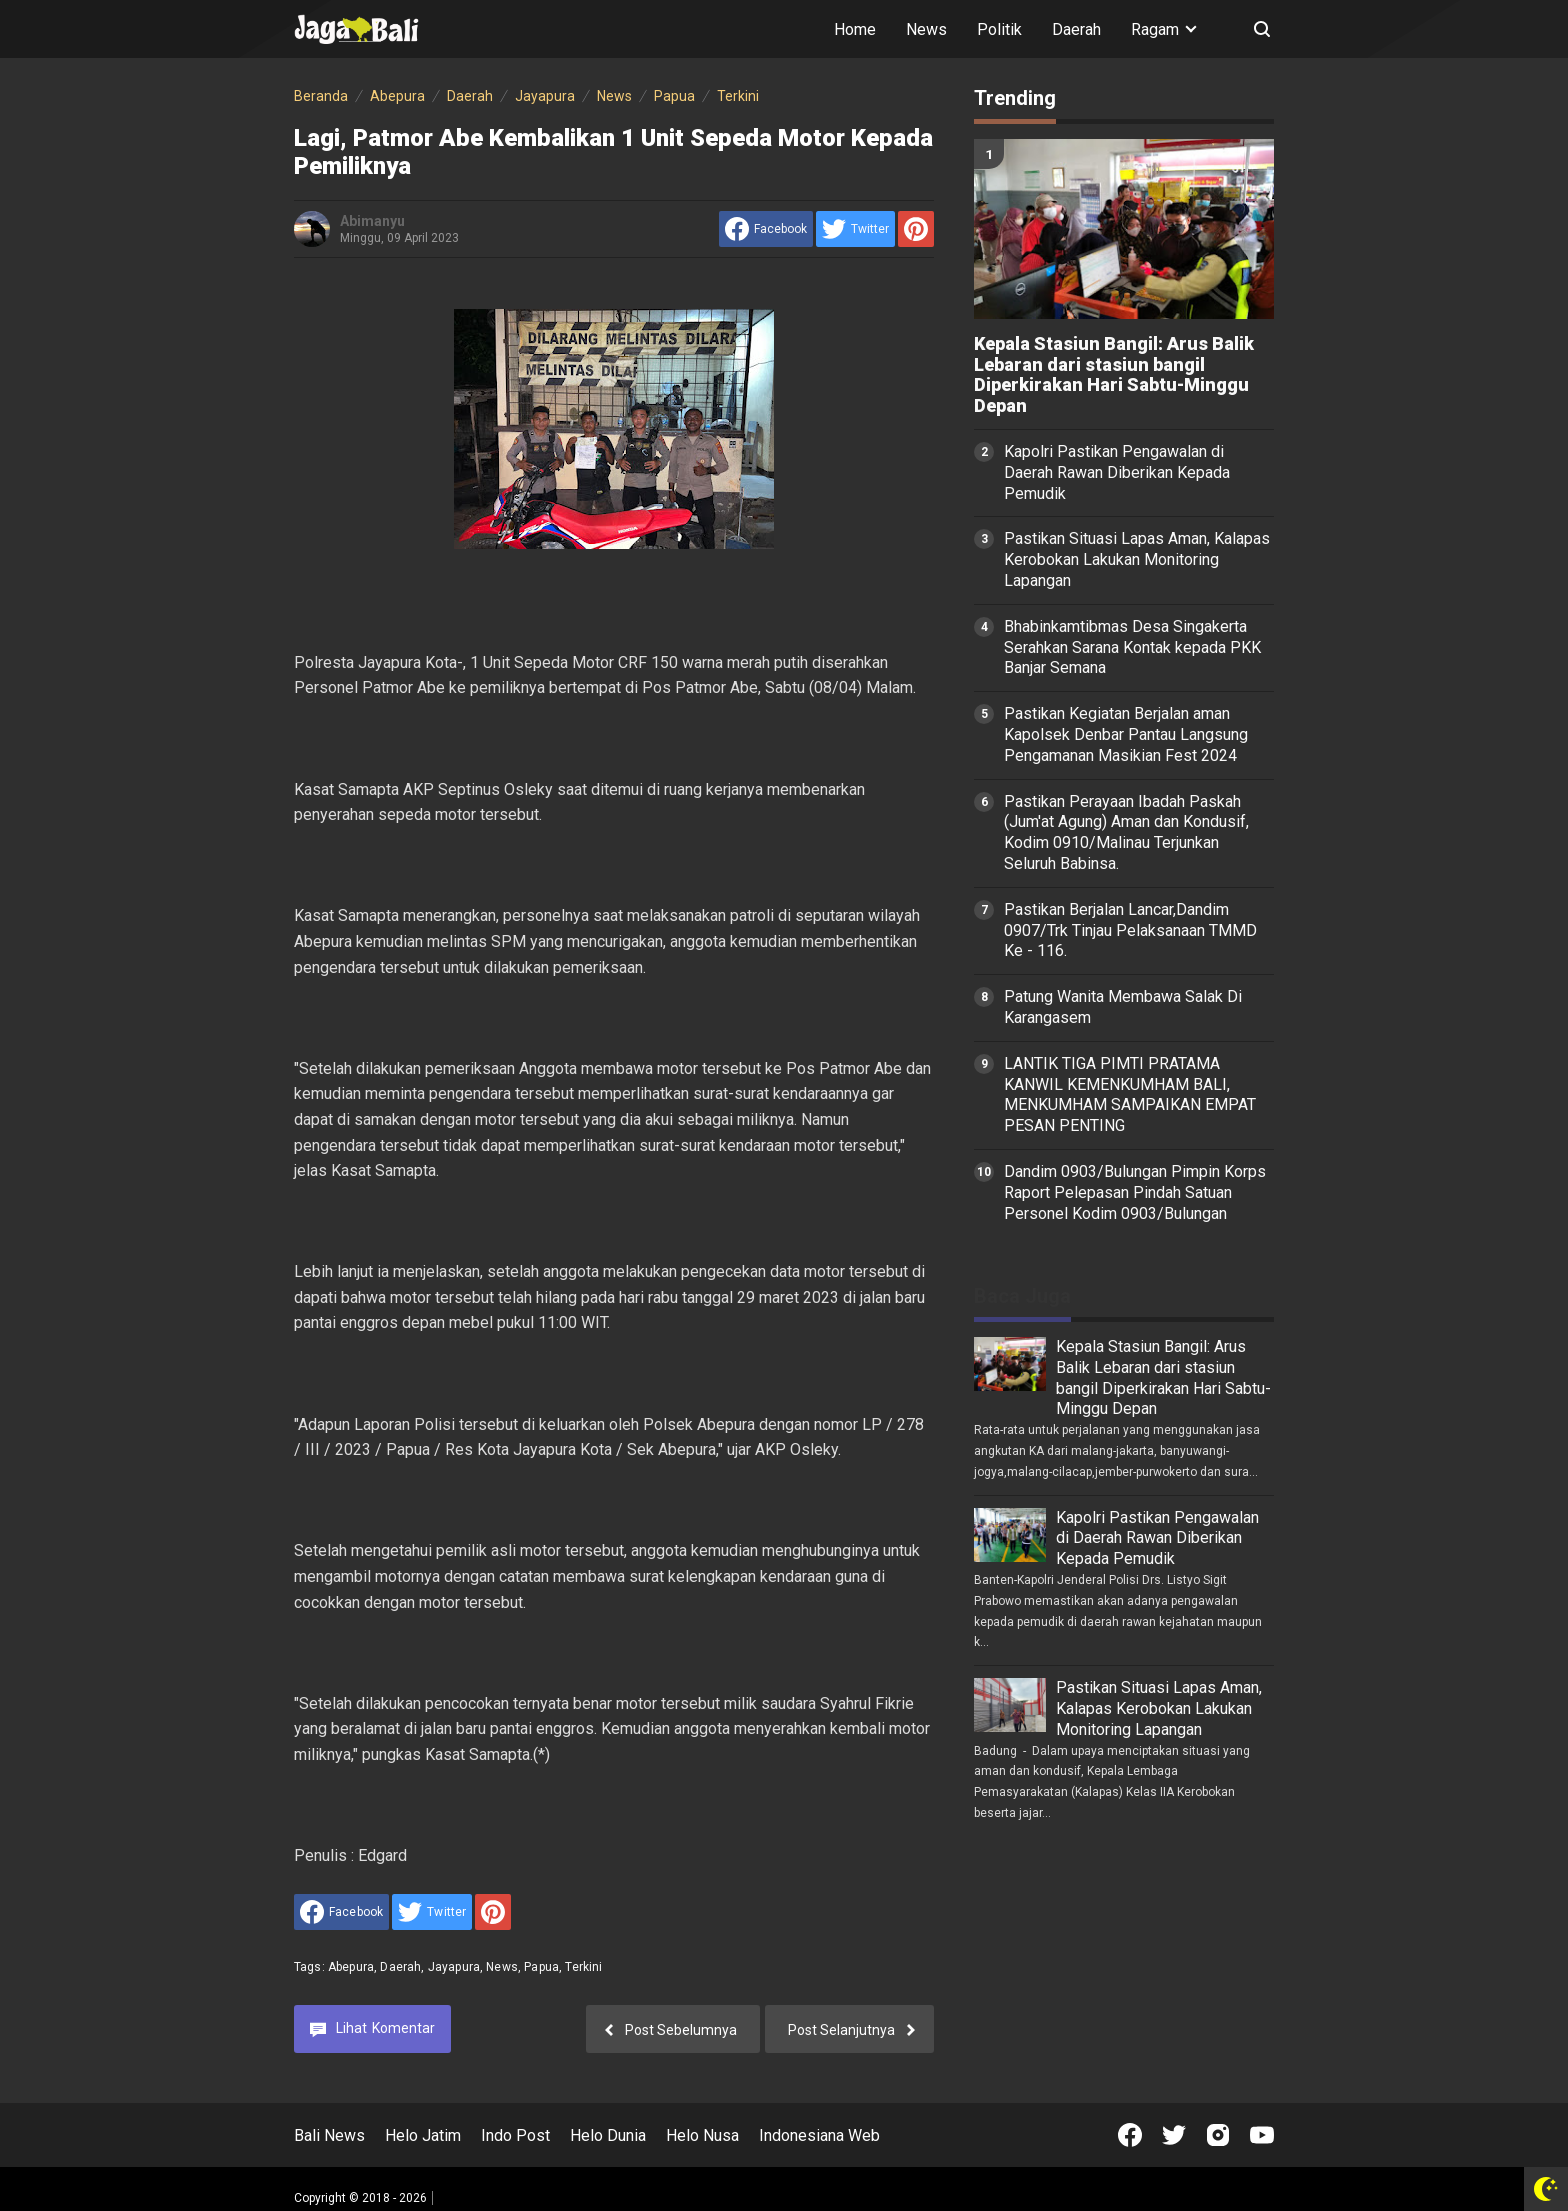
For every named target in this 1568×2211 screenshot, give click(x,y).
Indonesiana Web (819, 2135)
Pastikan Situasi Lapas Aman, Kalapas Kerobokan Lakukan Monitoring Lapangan (1137, 559)
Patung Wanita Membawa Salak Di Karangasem (1123, 1007)
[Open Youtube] (1262, 2135)
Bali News (329, 2135)
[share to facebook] (766, 229)
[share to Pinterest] (916, 229)
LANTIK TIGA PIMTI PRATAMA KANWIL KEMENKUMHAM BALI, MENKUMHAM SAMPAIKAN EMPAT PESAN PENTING (1130, 1094)
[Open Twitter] (1174, 2135)
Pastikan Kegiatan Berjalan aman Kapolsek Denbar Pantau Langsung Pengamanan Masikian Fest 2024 (1126, 734)
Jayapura (454, 1967)
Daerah (1076, 29)
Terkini (583, 1967)
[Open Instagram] (1218, 2135)
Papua (541, 1967)
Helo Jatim (423, 2135)
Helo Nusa (702, 2135)
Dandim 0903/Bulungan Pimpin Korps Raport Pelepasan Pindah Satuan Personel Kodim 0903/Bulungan (1135, 1192)
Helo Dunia (608, 2135)
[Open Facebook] (1130, 2135)
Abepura (351, 1967)
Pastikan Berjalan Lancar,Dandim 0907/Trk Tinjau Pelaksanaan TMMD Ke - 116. (1130, 930)
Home (855, 29)
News (926, 29)
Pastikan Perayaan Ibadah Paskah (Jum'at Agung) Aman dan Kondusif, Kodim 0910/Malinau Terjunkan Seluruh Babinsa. (1126, 832)
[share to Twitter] (855, 229)
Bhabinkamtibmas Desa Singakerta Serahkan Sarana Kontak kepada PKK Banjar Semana (1132, 647)
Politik (999, 29)
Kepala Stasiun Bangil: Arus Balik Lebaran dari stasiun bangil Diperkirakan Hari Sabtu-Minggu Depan (1114, 375)
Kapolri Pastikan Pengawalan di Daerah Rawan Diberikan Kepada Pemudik (1117, 472)
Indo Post (515, 2135)
